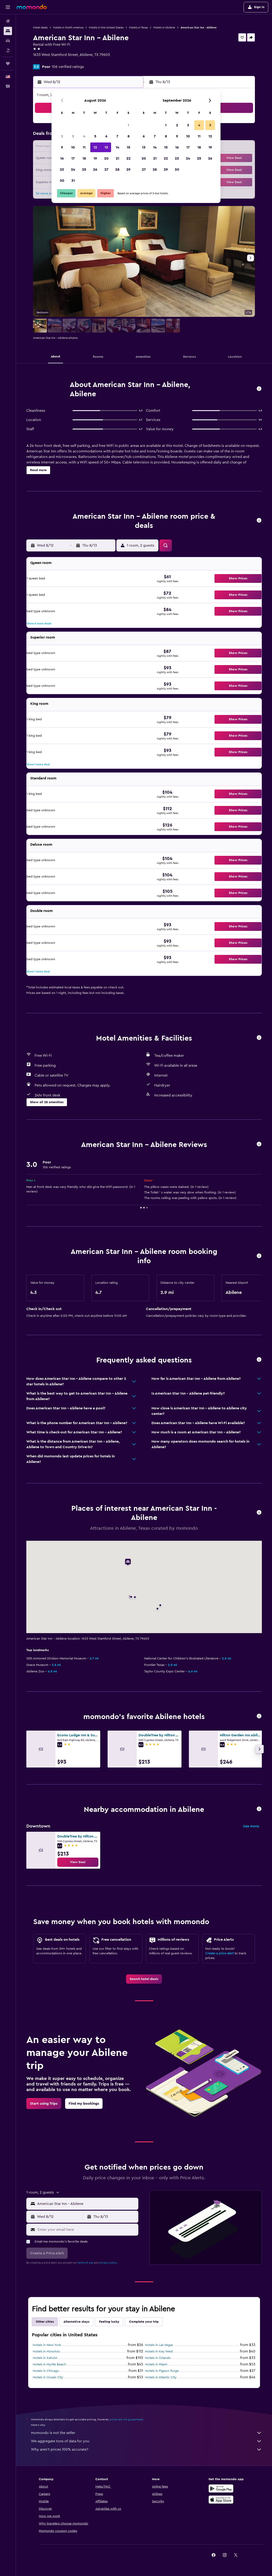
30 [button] (62, 180)
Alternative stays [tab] (76, 2321)
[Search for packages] (8, 50)
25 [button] (84, 169)
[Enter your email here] (87, 2229)
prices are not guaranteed (126, 2419)
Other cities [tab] (45, 2321)
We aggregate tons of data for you (146, 2441)
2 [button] (62, 136)
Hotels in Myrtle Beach (49, 2364)
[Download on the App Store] (221, 2499)
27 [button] (106, 169)
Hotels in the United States (106, 27)
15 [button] (128, 147)
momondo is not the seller (146, 2433)
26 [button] (95, 169)
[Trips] (8, 63)
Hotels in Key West (159, 2351)
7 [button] (117, 136)
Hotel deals (40, 27)
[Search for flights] (8, 21)
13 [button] (106, 147)
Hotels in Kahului (45, 2358)
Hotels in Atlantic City (161, 2377)
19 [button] (95, 158)
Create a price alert (219, 1953)
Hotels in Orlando (158, 2358)
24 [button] (73, 169)
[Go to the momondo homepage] (32, 7)
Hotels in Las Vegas (159, 2345)
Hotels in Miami (156, 2364)
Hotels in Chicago (46, 2371)
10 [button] (73, 147)
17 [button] (73, 158)
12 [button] (95, 147)
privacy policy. (108, 2262)
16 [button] (62, 158)
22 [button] (128, 158)
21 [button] (117, 158)
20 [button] (106, 158)
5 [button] (95, 136)
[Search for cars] (8, 40)
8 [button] (128, 136)
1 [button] (128, 125)
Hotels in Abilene (164, 27)
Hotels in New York (47, 2345)
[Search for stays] (8, 31)
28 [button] (117, 169)
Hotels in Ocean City (48, 2377)
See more (251, 1826)
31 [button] (73, 180)
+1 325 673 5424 (46, 60)
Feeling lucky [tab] (109, 2321)
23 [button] (62, 169)
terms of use (85, 2262)
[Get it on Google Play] (221, 2488)
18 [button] (84, 158)
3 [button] (73, 136)
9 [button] (62, 147)
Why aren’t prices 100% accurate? (146, 2449)
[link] (77, 1862)
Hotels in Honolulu (46, 2351)
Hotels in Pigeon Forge (162, 2371)
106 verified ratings (68, 67)
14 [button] (117, 147)
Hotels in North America (68, 27)
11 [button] (84, 147)
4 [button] (84, 136)
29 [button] (128, 169)
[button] (8, 7)
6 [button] (106, 136)
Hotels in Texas (138, 27)
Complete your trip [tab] (144, 2321)
